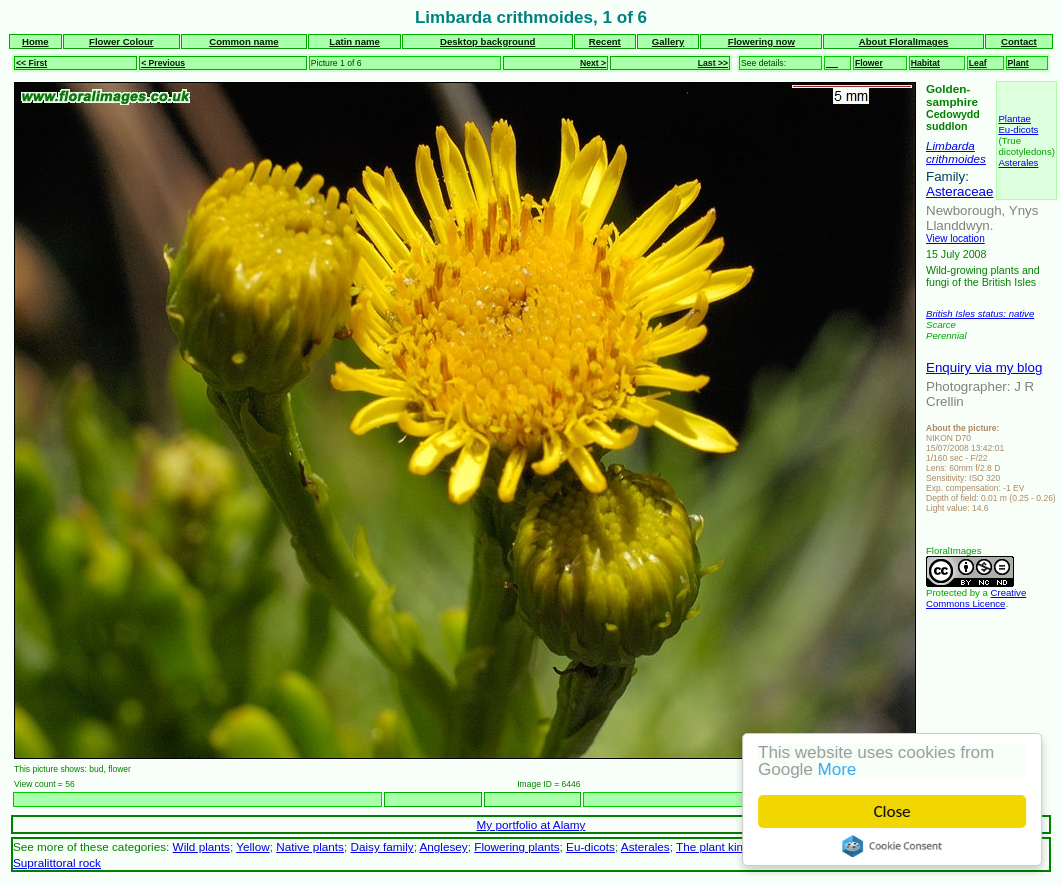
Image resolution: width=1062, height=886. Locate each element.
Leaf (978, 63)
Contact (1019, 41)
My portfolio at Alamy (531, 824)
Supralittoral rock (57, 862)
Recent (605, 41)
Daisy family (381, 846)
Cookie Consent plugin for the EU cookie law (894, 846)
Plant (1018, 63)
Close (893, 811)
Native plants (310, 846)
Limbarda (950, 145)
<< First (31, 63)
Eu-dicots (1018, 129)
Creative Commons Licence (976, 598)
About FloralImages (904, 41)
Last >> (713, 63)
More (838, 769)
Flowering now (761, 41)
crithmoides (956, 158)
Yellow (252, 846)
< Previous (163, 63)
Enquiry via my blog (984, 367)
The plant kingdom (724, 846)
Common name (243, 41)
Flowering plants (516, 846)
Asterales (1018, 162)
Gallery (668, 41)
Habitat (925, 63)
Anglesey (444, 846)
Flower (869, 63)
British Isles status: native (980, 313)
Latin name (354, 41)
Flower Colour (121, 41)
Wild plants (201, 846)
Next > (593, 63)
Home (35, 41)
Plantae (1014, 118)
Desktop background (487, 41)
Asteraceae (959, 191)
